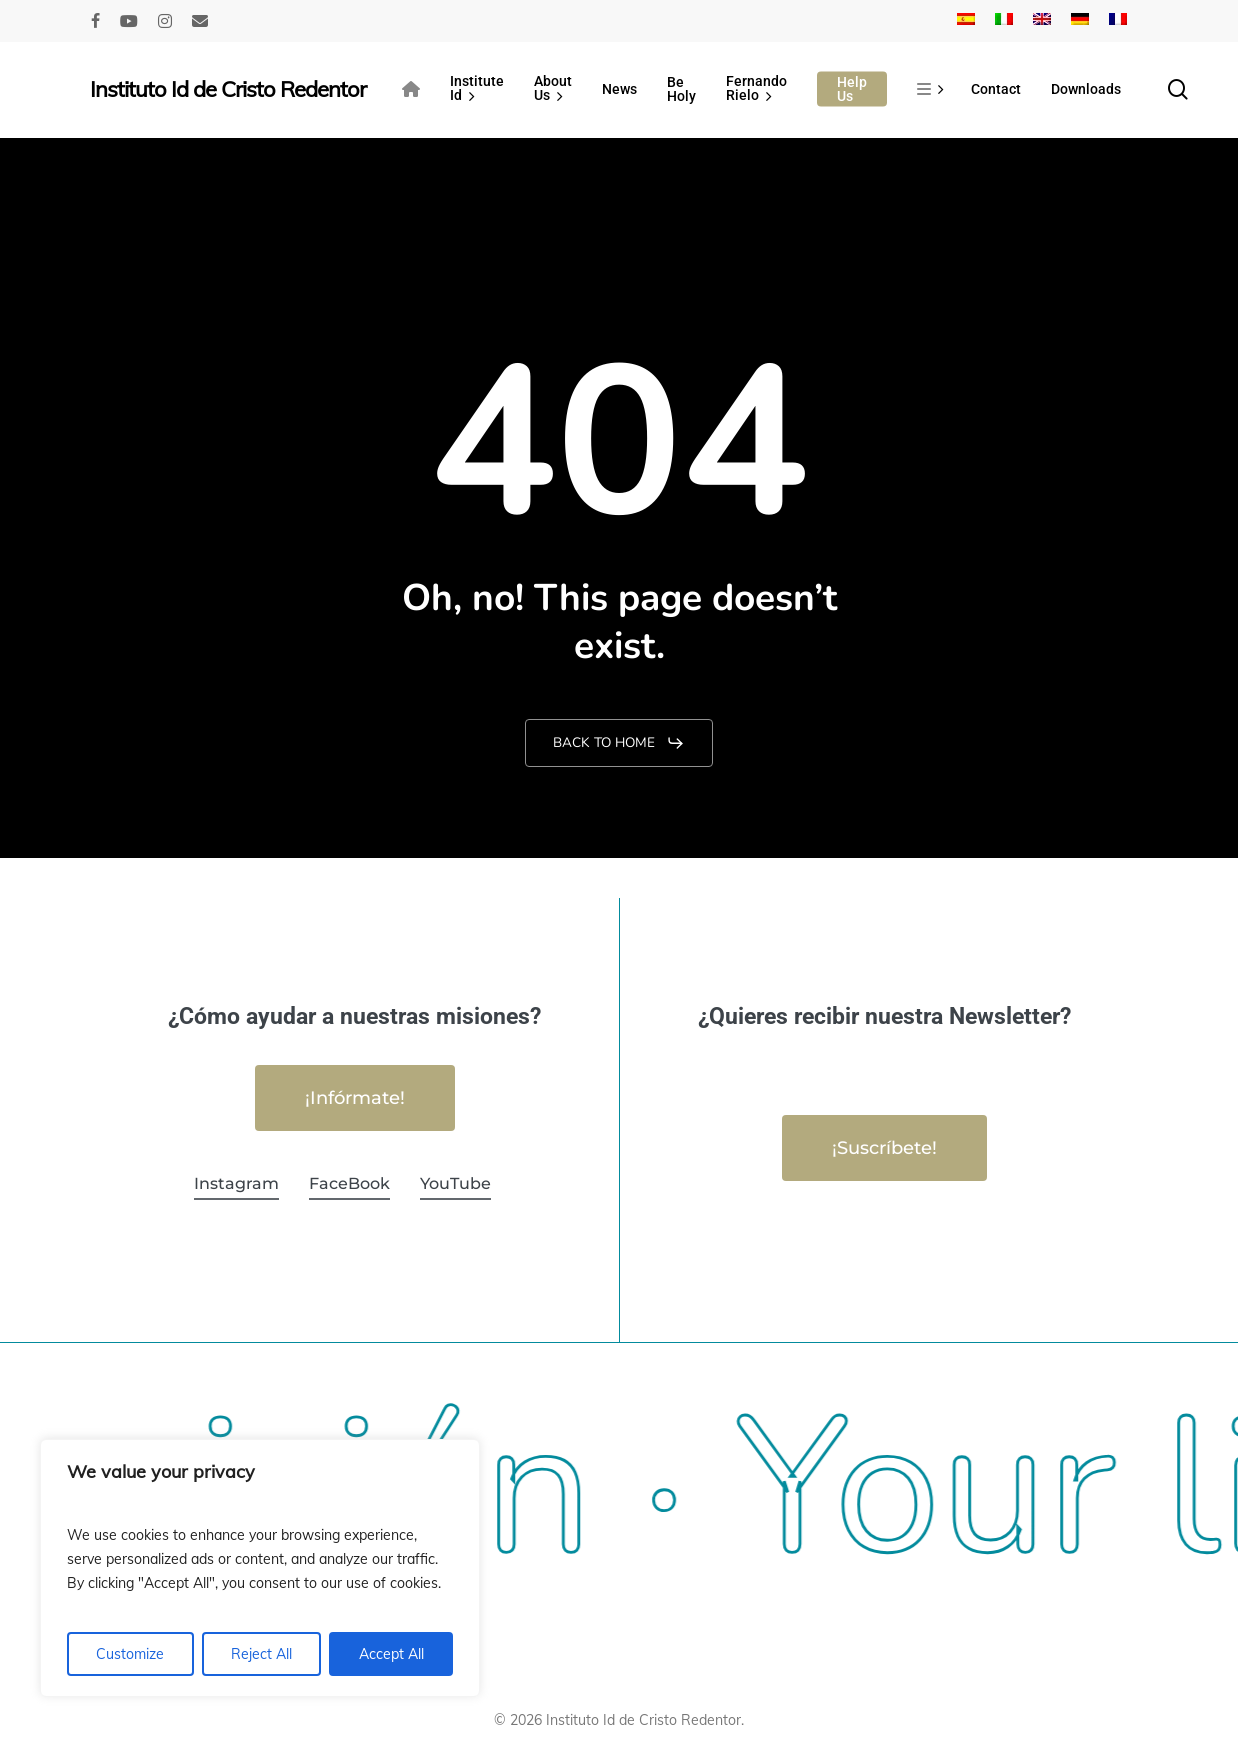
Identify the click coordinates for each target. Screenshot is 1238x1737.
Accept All (391, 1654)
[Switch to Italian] (1004, 21)
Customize (130, 1654)
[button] (619, 743)
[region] (260, 1568)
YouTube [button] (455, 1183)
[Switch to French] (1118, 21)
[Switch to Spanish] (966, 21)
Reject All (261, 1654)
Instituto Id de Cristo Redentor (228, 89)
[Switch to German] (1080, 21)
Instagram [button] (236, 1183)
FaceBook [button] (349, 1183)
